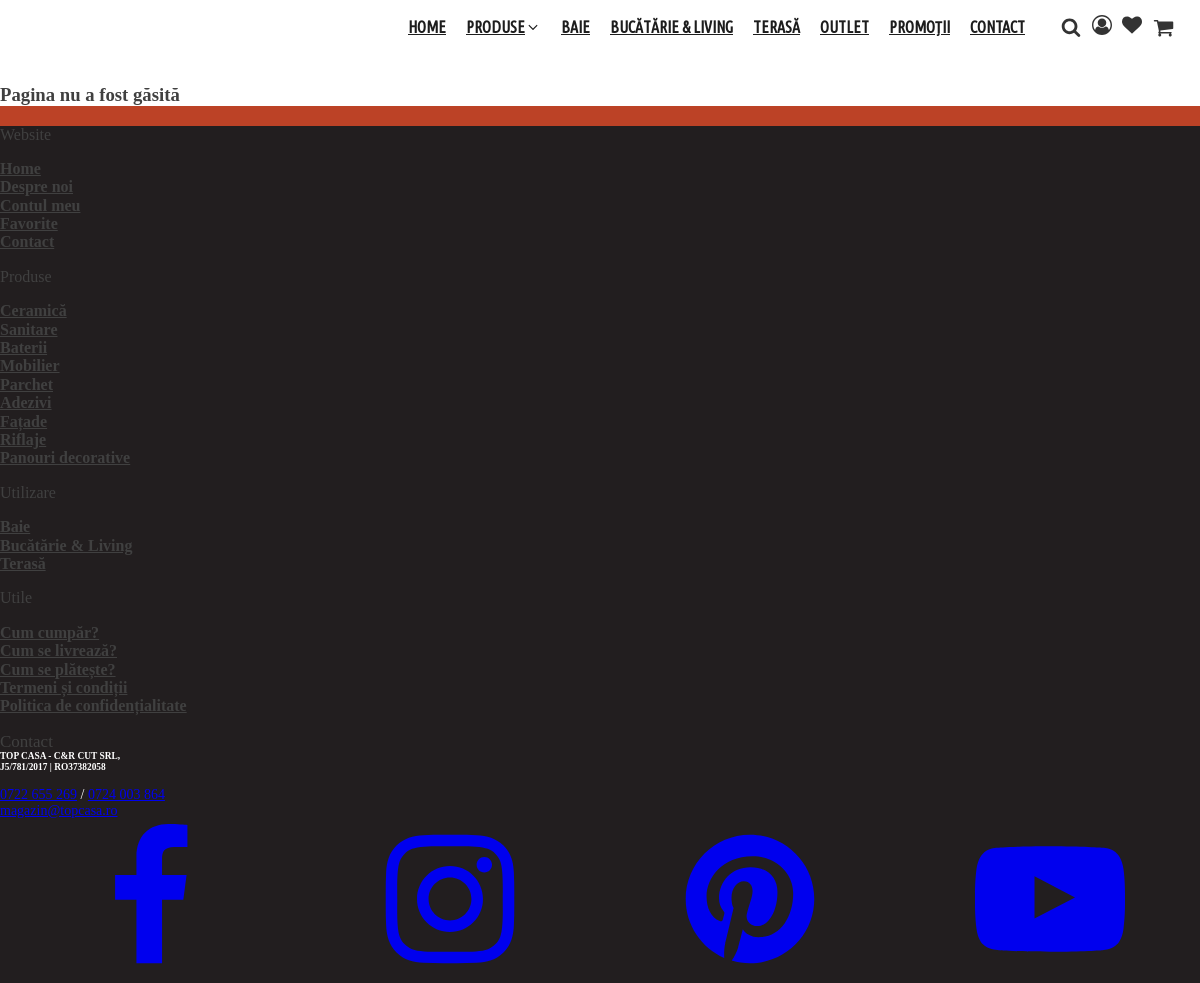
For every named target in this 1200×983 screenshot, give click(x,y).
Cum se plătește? (58, 669)
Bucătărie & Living (66, 545)
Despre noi (36, 186)
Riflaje (23, 439)
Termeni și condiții (63, 687)
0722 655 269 (38, 794)
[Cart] (1163, 29)
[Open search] (1071, 27)
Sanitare (28, 329)
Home (20, 168)
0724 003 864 (126, 794)
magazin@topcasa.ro (58, 810)
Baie (15, 526)
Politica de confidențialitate (93, 705)
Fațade (23, 421)
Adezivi (26, 402)
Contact (27, 241)
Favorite (29, 223)
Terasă (23, 563)
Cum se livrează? (58, 650)
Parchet (26, 384)
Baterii (23, 347)
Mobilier (30, 365)
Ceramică (33, 310)
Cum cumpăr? (49, 632)
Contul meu (40, 205)
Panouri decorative (65, 457)
